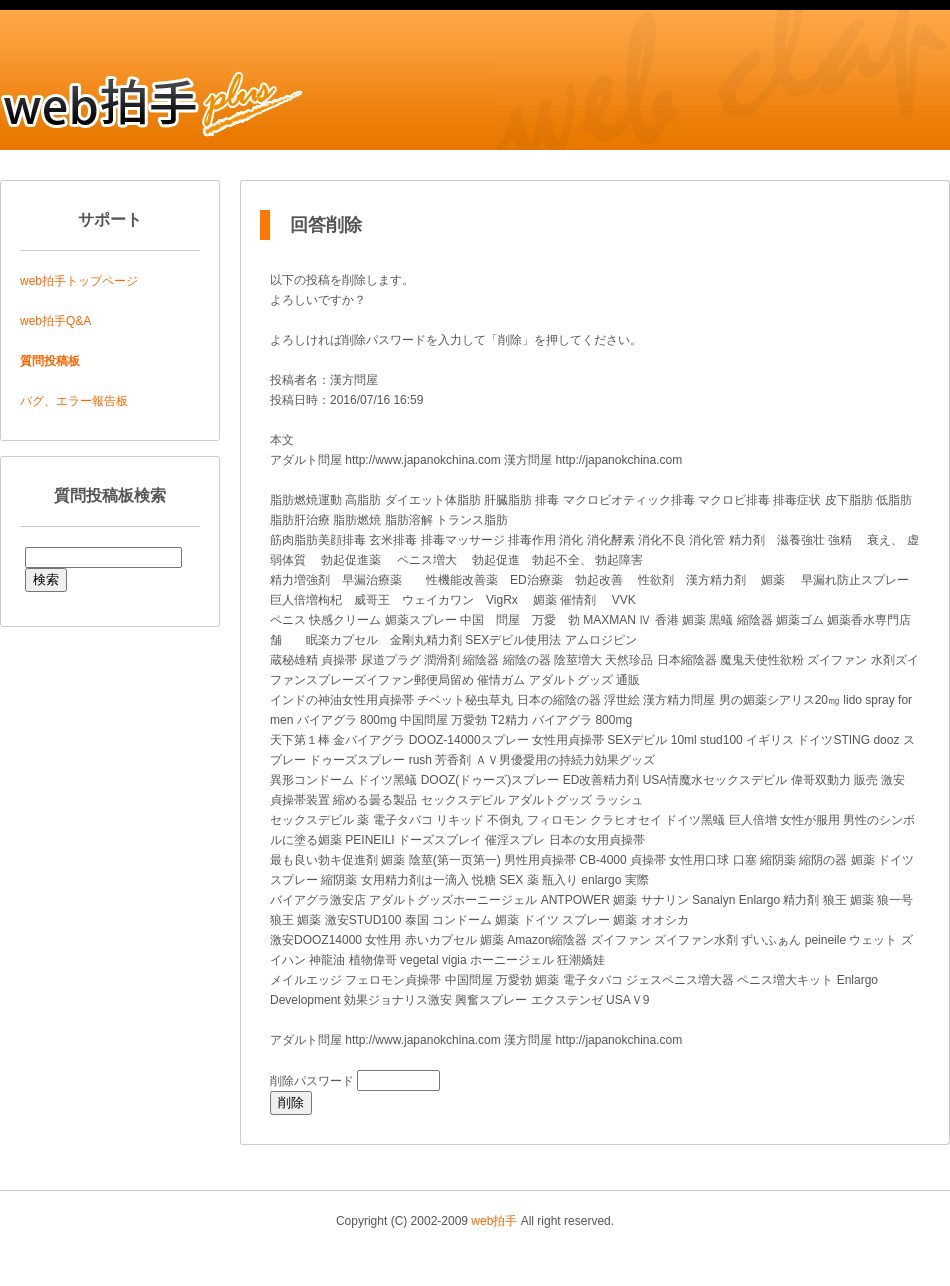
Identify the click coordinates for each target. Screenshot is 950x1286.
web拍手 (494, 1221)
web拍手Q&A (55, 321)
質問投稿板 (50, 361)
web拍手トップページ (79, 281)
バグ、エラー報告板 (74, 401)
